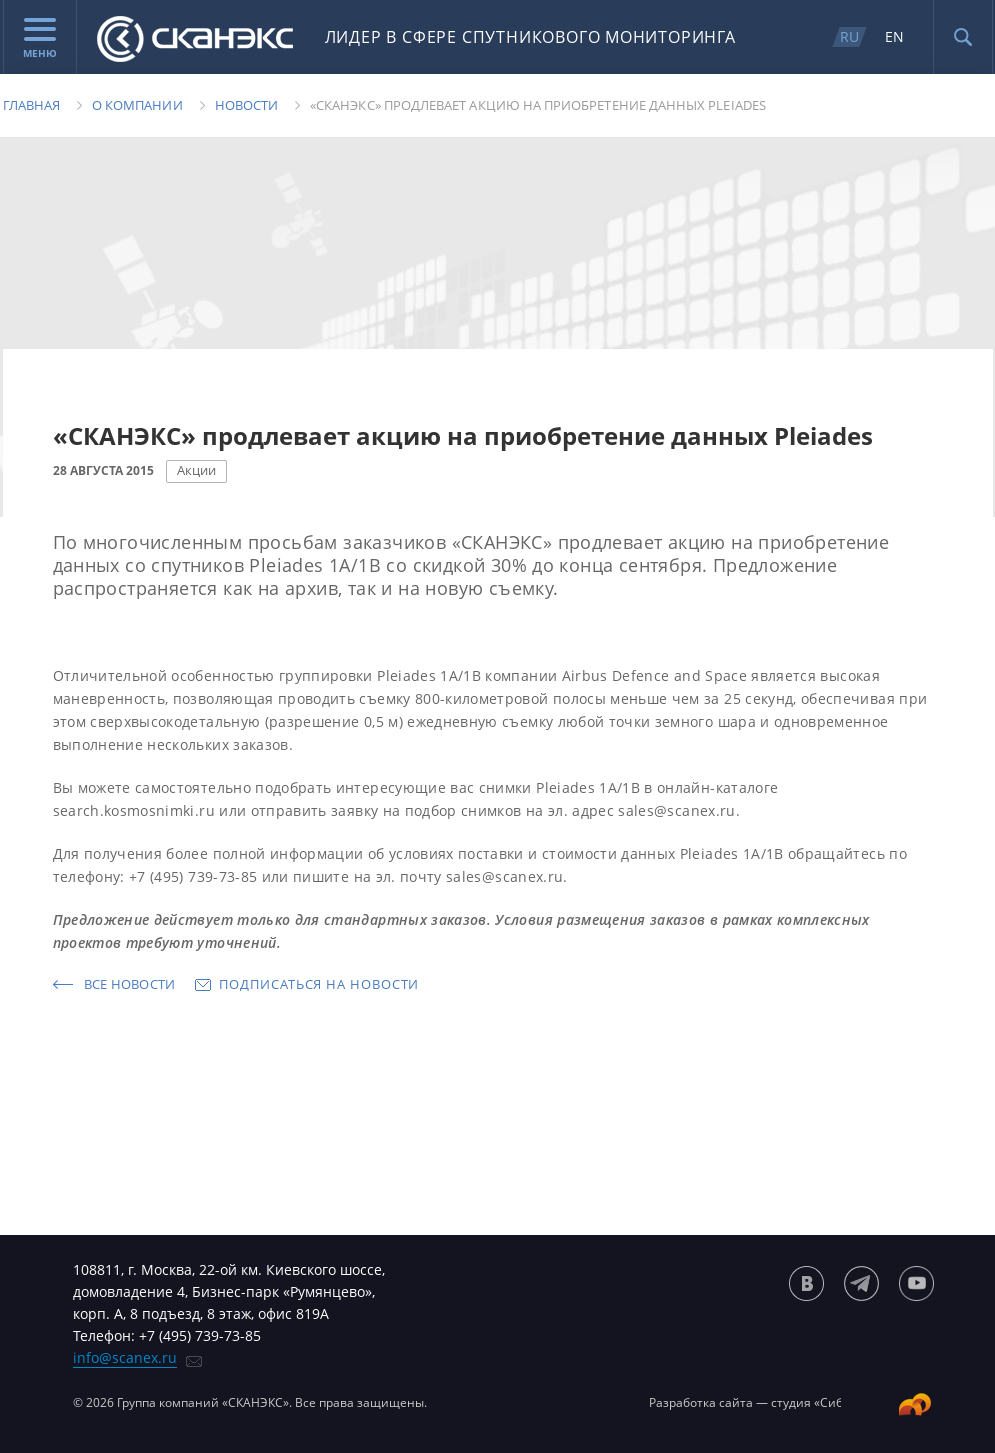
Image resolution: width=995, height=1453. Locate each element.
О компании (137, 105)
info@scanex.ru (125, 1357)
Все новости (130, 984)
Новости (246, 105)
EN (894, 36)
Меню (40, 39)
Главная (31, 105)
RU (849, 36)
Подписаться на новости (319, 984)
